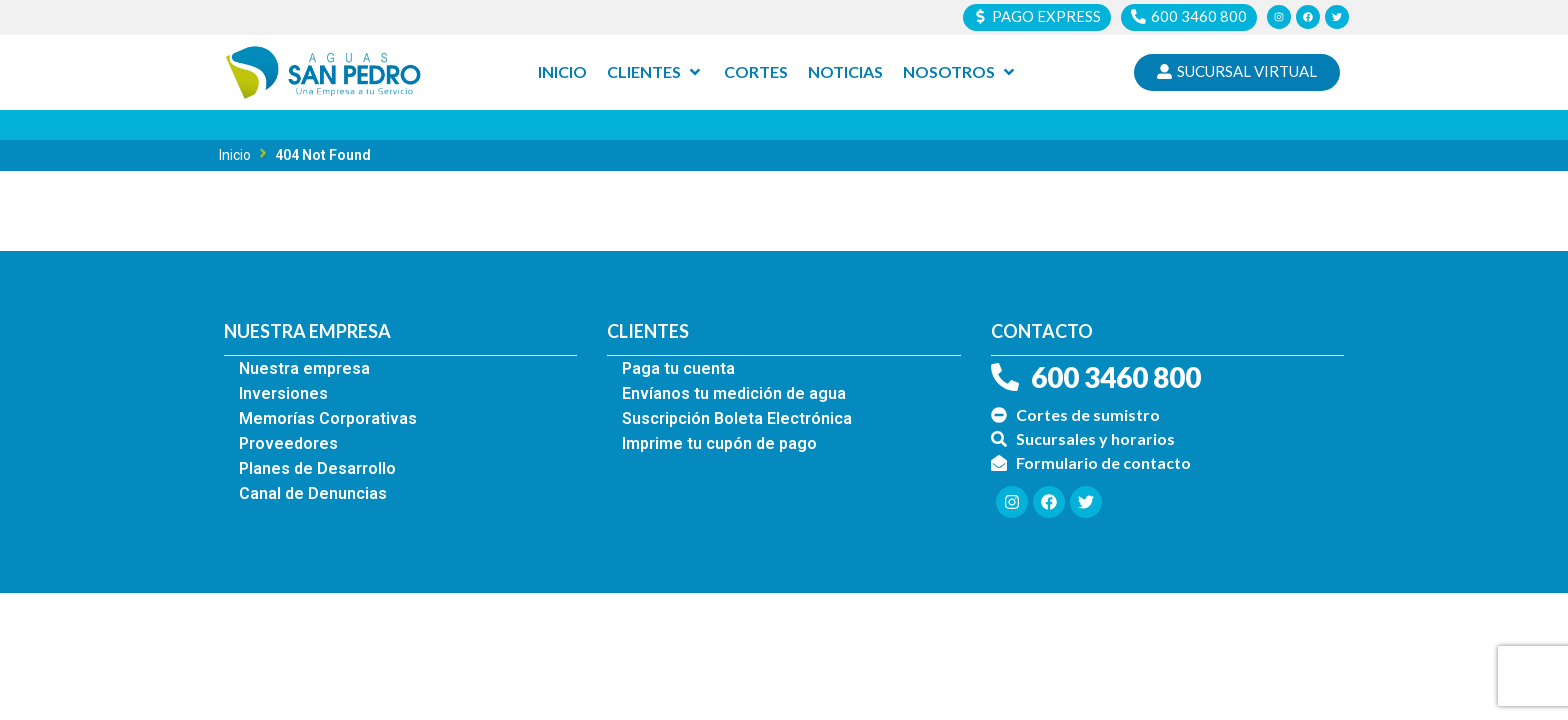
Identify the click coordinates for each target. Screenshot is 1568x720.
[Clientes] (655, 73)
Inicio (235, 155)
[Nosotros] (960, 73)
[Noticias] (845, 73)
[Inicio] (562, 73)
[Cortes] (756, 73)
